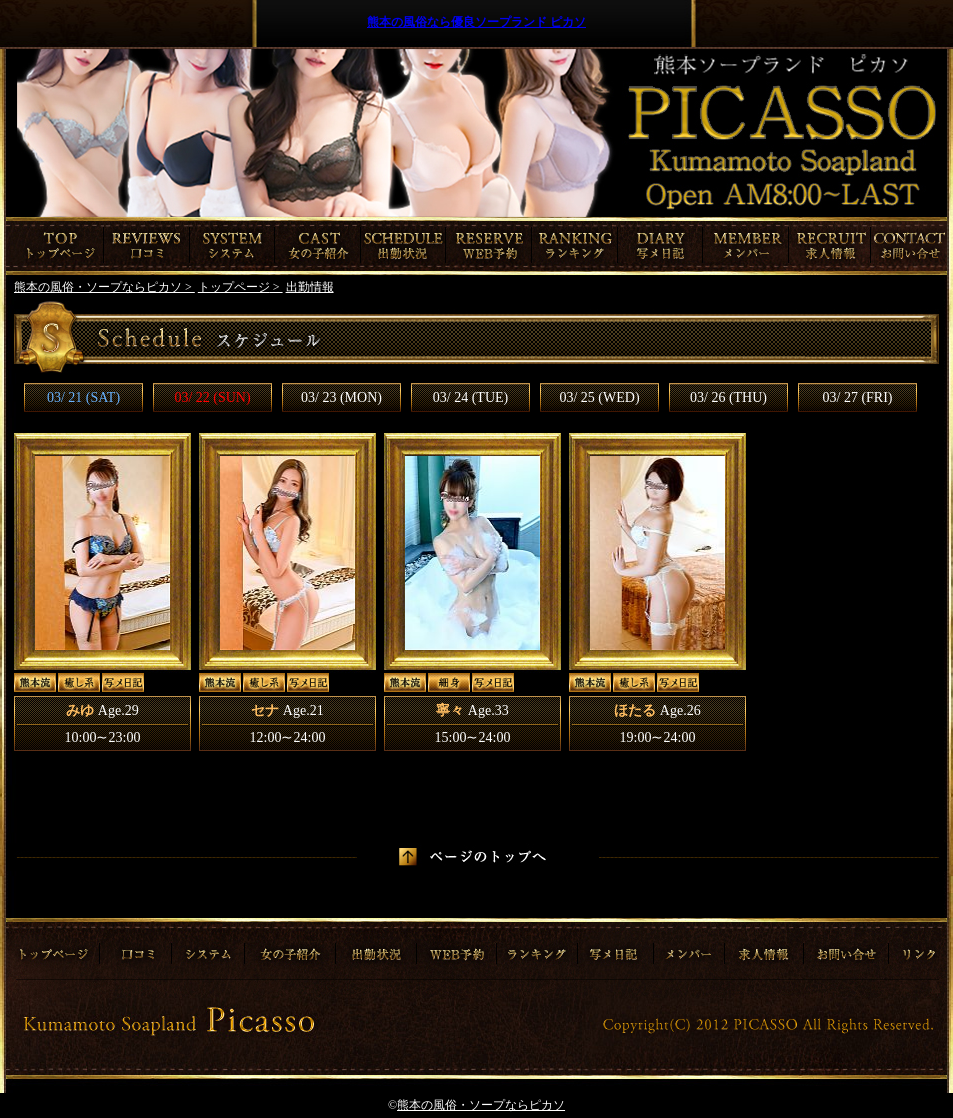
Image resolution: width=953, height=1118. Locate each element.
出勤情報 (403, 246)
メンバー (746, 246)
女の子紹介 (318, 246)
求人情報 (832, 246)
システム (232, 246)
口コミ (147, 246)
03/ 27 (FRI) (858, 397)
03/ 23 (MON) (341, 397)
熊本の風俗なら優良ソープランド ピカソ (476, 22)
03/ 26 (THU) (728, 397)
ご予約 (489, 246)
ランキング (575, 246)
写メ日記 (660, 246)
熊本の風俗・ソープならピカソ (481, 1105)
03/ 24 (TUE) (470, 397)
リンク (916, 947)
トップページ (55, 246)
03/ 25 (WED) (599, 397)
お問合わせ (911, 246)
